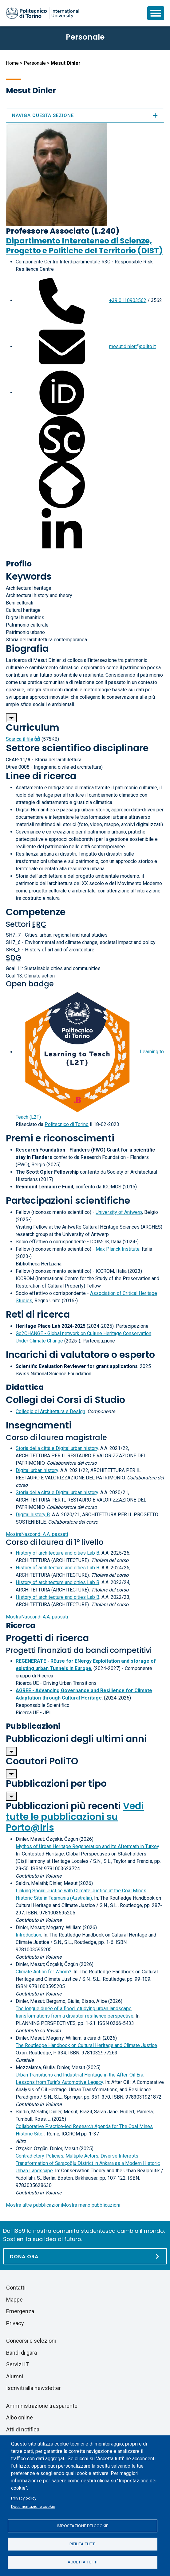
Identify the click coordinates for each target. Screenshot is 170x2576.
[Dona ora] (85, 2256)
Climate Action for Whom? (43, 1972)
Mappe (14, 2299)
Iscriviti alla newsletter (33, 2388)
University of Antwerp (119, 1212)
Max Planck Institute (118, 1249)
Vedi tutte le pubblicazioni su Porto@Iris (75, 1817)
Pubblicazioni (33, 1726)
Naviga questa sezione (85, 115)
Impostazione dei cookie (82, 2525)
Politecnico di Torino (67, 1124)
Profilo (19, 563)
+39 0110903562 (127, 300)
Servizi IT (17, 2364)
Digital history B (33, 1514)
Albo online (19, 2417)
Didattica (25, 1387)
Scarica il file (19, 739)
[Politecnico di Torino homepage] (42, 13)
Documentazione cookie (33, 2506)
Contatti (16, 2287)
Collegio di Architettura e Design (50, 1411)
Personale (35, 63)
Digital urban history (37, 1470)
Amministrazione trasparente (41, 2406)
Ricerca (21, 1625)
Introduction (28, 1935)
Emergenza (20, 2311)
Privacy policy (23, 2498)
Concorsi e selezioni (31, 2340)
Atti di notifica (22, 2429)
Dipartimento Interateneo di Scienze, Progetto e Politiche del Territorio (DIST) (84, 245)
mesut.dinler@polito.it (132, 346)
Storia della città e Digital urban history (57, 1448)
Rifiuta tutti (82, 2543)
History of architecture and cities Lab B (57, 1553)
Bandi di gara (21, 2352)
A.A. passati (37, 1534)
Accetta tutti (82, 2561)
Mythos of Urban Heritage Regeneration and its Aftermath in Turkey (87, 1846)
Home (12, 63)
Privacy (15, 2323)
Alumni (14, 2376)
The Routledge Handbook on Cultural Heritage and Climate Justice (86, 2045)
